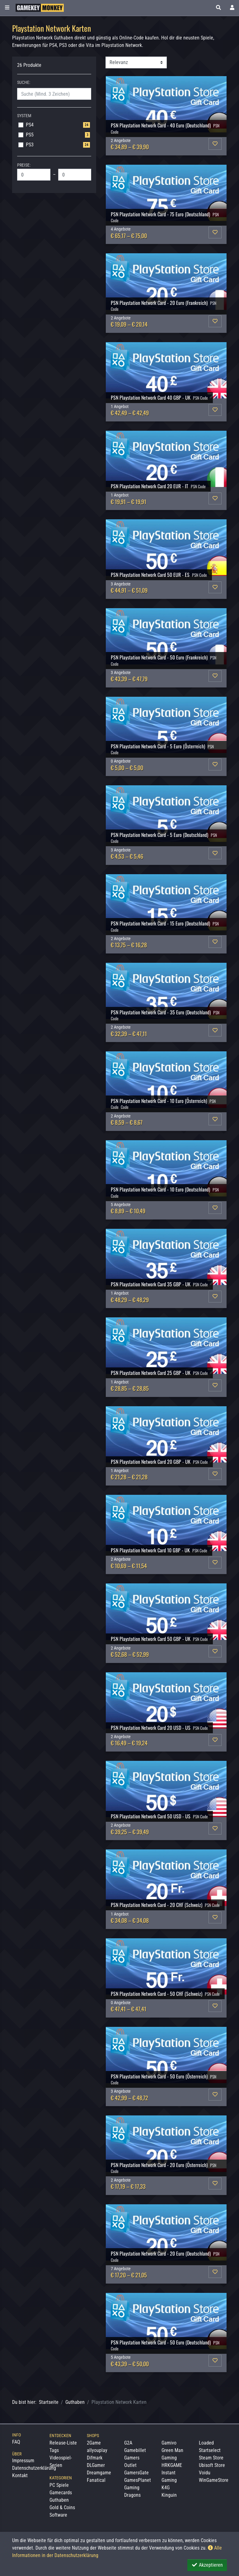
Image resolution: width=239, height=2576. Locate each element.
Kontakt (20, 2475)
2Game (94, 2443)
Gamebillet (135, 2450)
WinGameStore (213, 2480)
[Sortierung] (136, 62)
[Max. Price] (74, 175)
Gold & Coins (62, 2507)
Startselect (210, 2450)
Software (58, 2515)
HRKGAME (172, 2465)
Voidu (204, 2473)
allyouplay (97, 2450)
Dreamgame (99, 2473)
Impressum (23, 2461)
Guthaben (75, 2402)
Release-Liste (63, 2443)
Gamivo (169, 2443)
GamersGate (136, 2473)
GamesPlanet (137, 2480)
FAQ (16, 2442)
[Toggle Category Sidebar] (7, 8)
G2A (128, 2443)
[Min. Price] (33, 175)
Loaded (206, 2443)
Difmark (94, 2458)
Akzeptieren (207, 2565)
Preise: (23, 165)
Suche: (23, 82)
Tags (54, 2450)
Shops (93, 2435)
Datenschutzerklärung (34, 2468)
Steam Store (211, 2458)
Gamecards (60, 2493)
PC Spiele (59, 2485)
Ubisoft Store (212, 2465)
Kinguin (169, 2495)
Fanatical (96, 2480)
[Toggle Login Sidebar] (232, 7)
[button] (218, 7)
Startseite (49, 2402)
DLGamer (96, 2465)
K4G (166, 2488)
